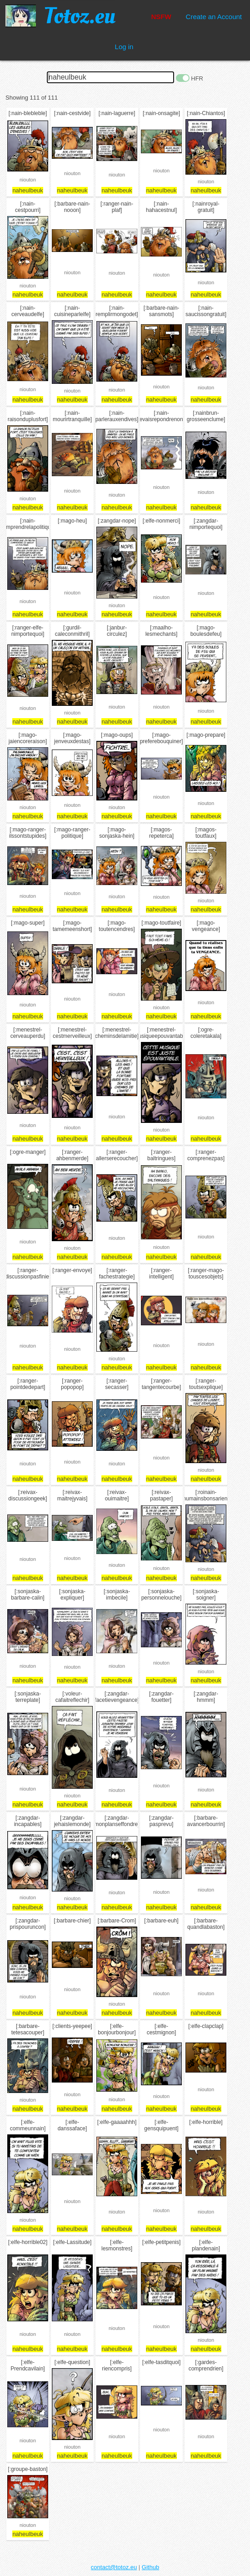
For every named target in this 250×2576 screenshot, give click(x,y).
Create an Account (214, 16)
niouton (28, 179)
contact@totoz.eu (114, 2567)
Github (150, 2567)
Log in (124, 46)
